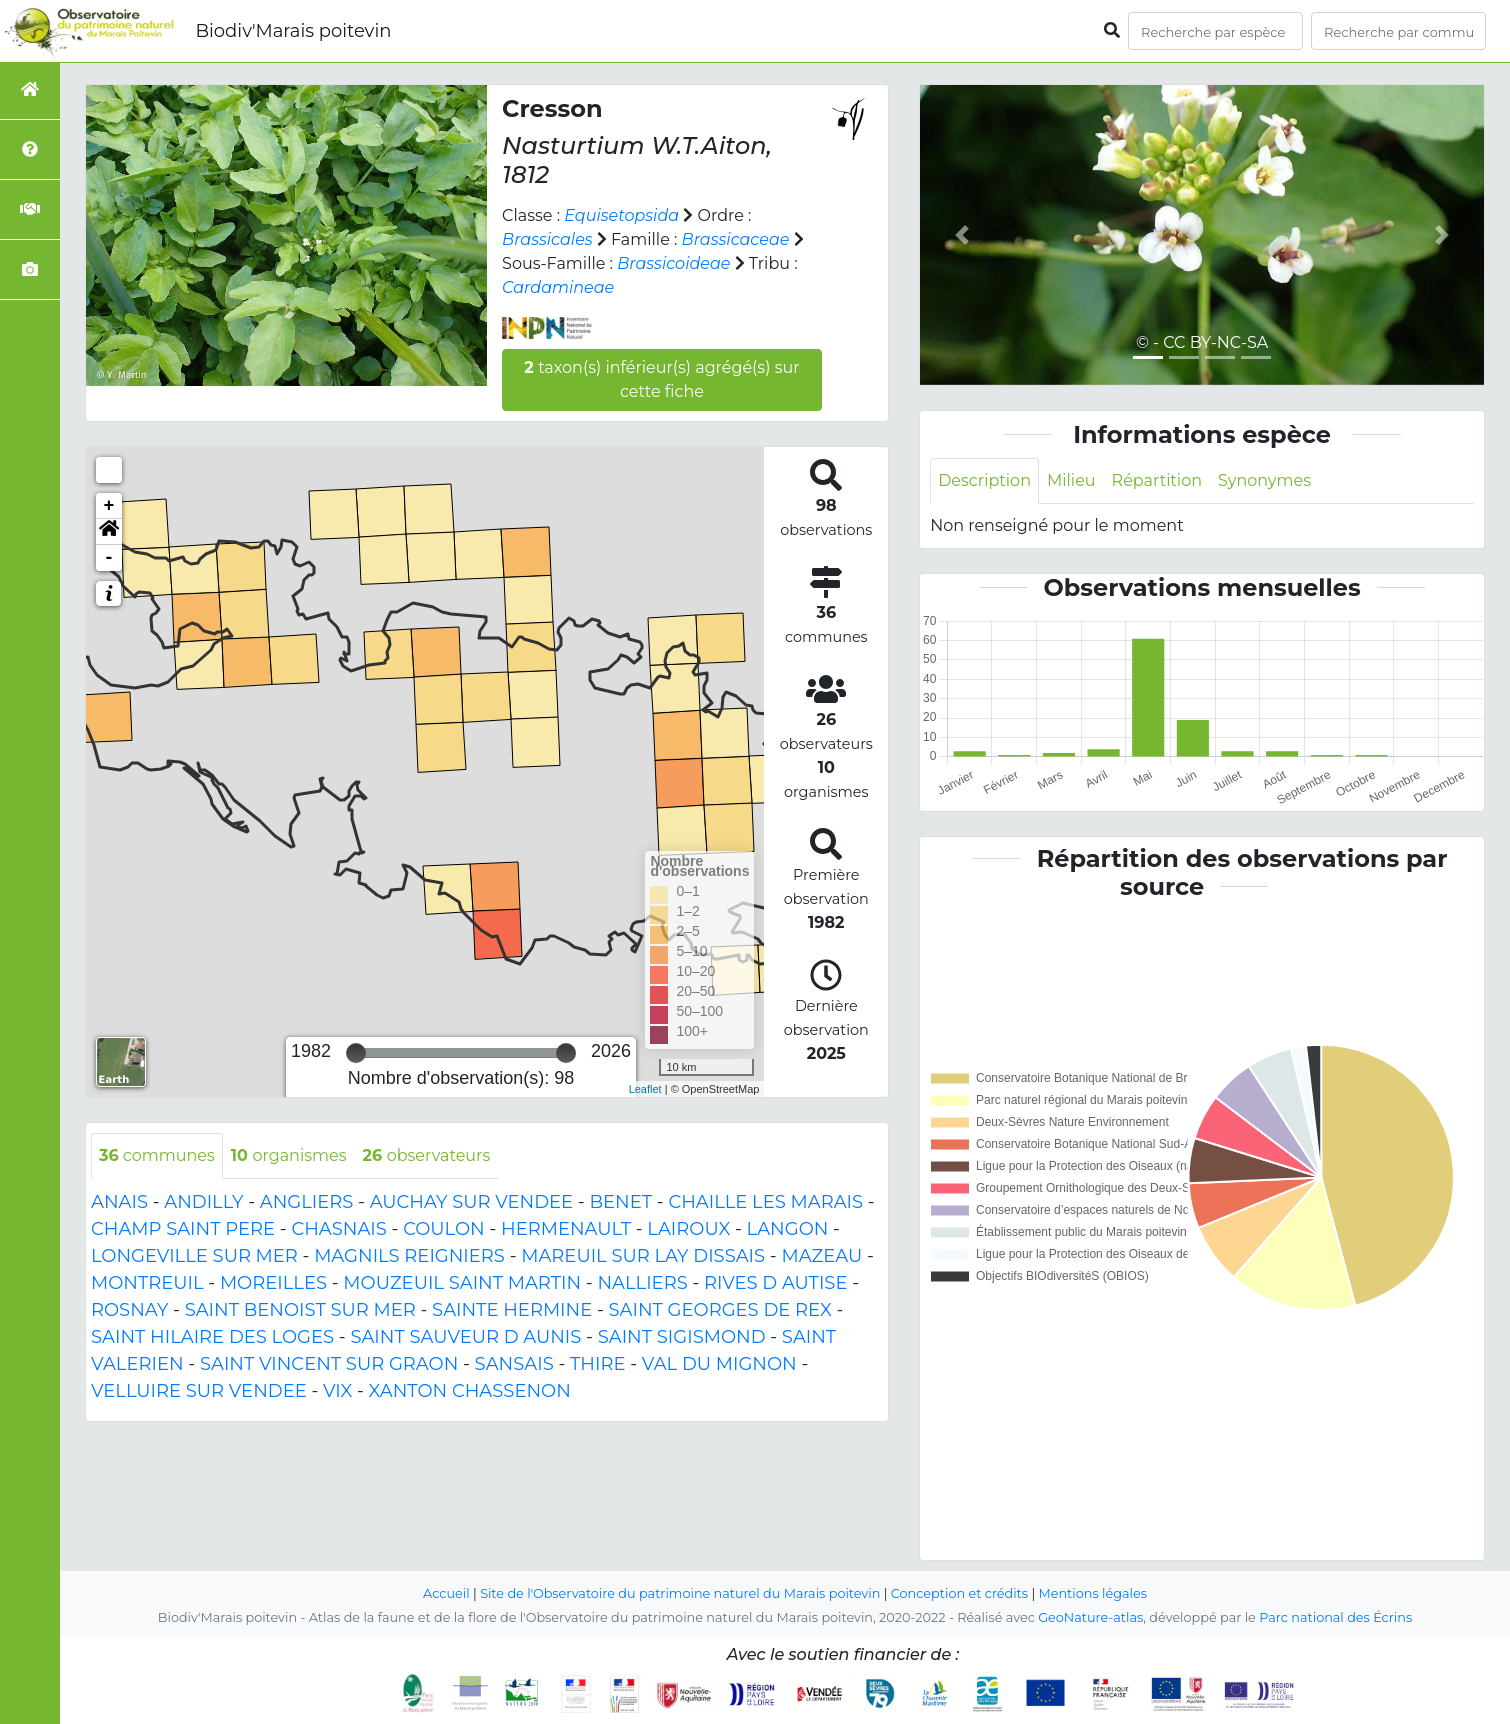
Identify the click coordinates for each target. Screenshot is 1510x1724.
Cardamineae (558, 287)
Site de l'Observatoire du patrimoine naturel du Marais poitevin (680, 1593)
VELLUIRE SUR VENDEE (199, 1391)
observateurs (426, 1155)
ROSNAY (129, 1310)
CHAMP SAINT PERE (183, 1229)
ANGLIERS (307, 1202)
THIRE (597, 1364)
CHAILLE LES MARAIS (765, 1202)
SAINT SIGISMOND (682, 1337)
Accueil (446, 1593)
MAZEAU (821, 1256)
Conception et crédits (959, 1593)
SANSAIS (514, 1364)
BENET (620, 1202)
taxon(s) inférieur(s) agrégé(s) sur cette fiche (661, 379)
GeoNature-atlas (1090, 1617)
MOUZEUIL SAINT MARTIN (462, 1283)
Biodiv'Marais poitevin (293, 31)
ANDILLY (203, 1202)
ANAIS (119, 1202)
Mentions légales (1093, 1593)
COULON (444, 1229)
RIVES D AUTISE (775, 1283)
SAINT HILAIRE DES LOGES (212, 1337)
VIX (337, 1391)
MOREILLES (273, 1283)
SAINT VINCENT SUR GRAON (329, 1364)
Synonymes (1264, 480)
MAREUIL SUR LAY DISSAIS (643, 1256)
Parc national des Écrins (1335, 1617)
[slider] (356, 1053)
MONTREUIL (147, 1283)
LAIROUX (688, 1229)
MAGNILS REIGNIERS (409, 1256)
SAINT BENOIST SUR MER (300, 1310)
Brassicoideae (673, 263)
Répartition (1157, 480)
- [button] (109, 558)
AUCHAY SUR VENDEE (471, 1202)
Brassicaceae (736, 239)
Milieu (1071, 480)
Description (984, 480)
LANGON (788, 1229)
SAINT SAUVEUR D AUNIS (465, 1337)
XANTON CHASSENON (470, 1391)
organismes (289, 1155)
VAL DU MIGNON (719, 1364)
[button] (109, 532)
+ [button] (109, 506)
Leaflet (645, 1089)
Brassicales (547, 239)
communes (157, 1155)
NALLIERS (642, 1283)
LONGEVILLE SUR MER (194, 1256)
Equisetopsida (621, 215)
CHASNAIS (338, 1229)
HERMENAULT (566, 1229)
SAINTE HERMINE (512, 1310)
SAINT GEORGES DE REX (720, 1310)
